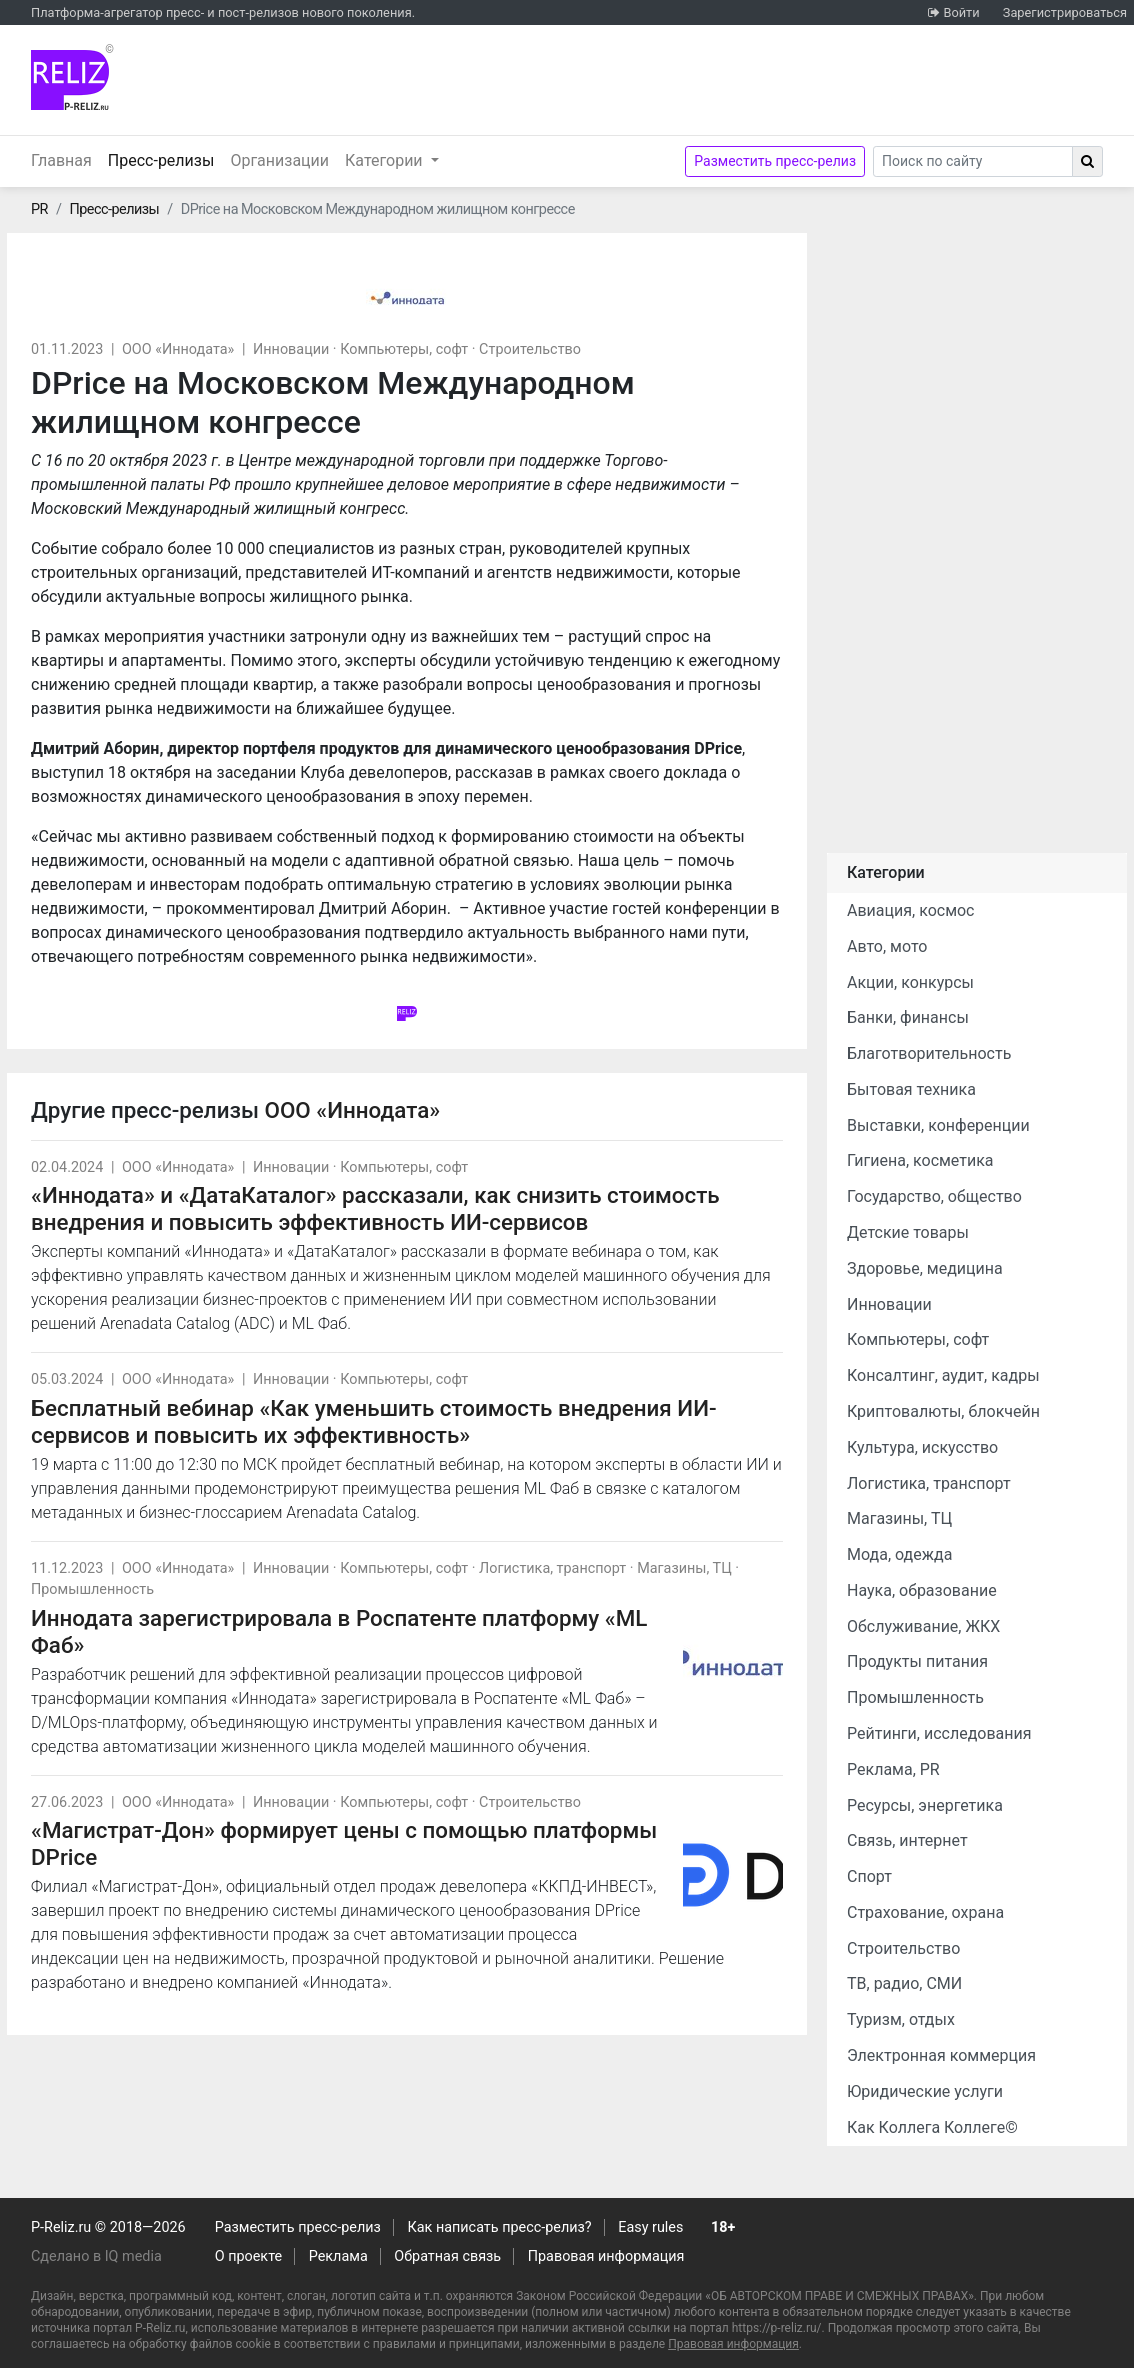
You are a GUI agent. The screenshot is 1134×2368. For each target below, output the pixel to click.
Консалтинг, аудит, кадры (943, 1375)
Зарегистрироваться (1065, 12)
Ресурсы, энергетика (925, 1805)
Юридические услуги (925, 2091)
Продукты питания (917, 1661)
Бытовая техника (911, 1089)
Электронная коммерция (941, 2055)
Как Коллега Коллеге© (932, 2127)
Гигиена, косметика (920, 1160)
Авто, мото (887, 946)
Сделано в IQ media (96, 2256)
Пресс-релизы (165, 159)
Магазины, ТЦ (684, 1568)
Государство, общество (934, 1196)
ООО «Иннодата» (178, 349)
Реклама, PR (893, 1769)
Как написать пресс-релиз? (499, 2227)
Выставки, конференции (938, 1125)
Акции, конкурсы (910, 982)
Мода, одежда (899, 1554)
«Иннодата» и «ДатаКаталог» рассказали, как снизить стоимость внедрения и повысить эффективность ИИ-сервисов (375, 1208)
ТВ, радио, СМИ (904, 1983)
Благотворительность (929, 1053)
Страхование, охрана (925, 1912)
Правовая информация (606, 2256)
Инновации (291, 349)
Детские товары (908, 1232)
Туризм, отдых (901, 2019)
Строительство (530, 349)
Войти (961, 12)
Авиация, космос (911, 910)
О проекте (248, 2256)
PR (39, 209)
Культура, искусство (922, 1447)
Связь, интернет (907, 1840)
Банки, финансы (908, 1017)
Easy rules (650, 2227)
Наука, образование (922, 1590)
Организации (279, 160)
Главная (61, 160)
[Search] (973, 161)
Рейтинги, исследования (939, 1733)
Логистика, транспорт (552, 1568)
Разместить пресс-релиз (775, 161)
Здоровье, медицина (925, 1268)
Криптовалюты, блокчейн (943, 1411)
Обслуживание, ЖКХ (923, 1626)
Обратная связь (447, 2256)
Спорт (869, 1876)
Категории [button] (386, 160)
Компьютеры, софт (404, 349)
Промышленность (92, 1589)
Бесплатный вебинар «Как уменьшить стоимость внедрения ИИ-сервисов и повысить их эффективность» (374, 1421)
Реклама (338, 2256)
